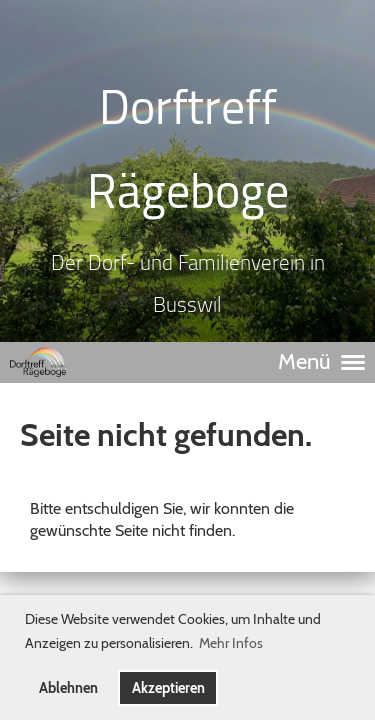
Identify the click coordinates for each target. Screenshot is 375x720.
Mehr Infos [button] (231, 643)
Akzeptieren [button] (168, 688)
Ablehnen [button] (68, 688)
